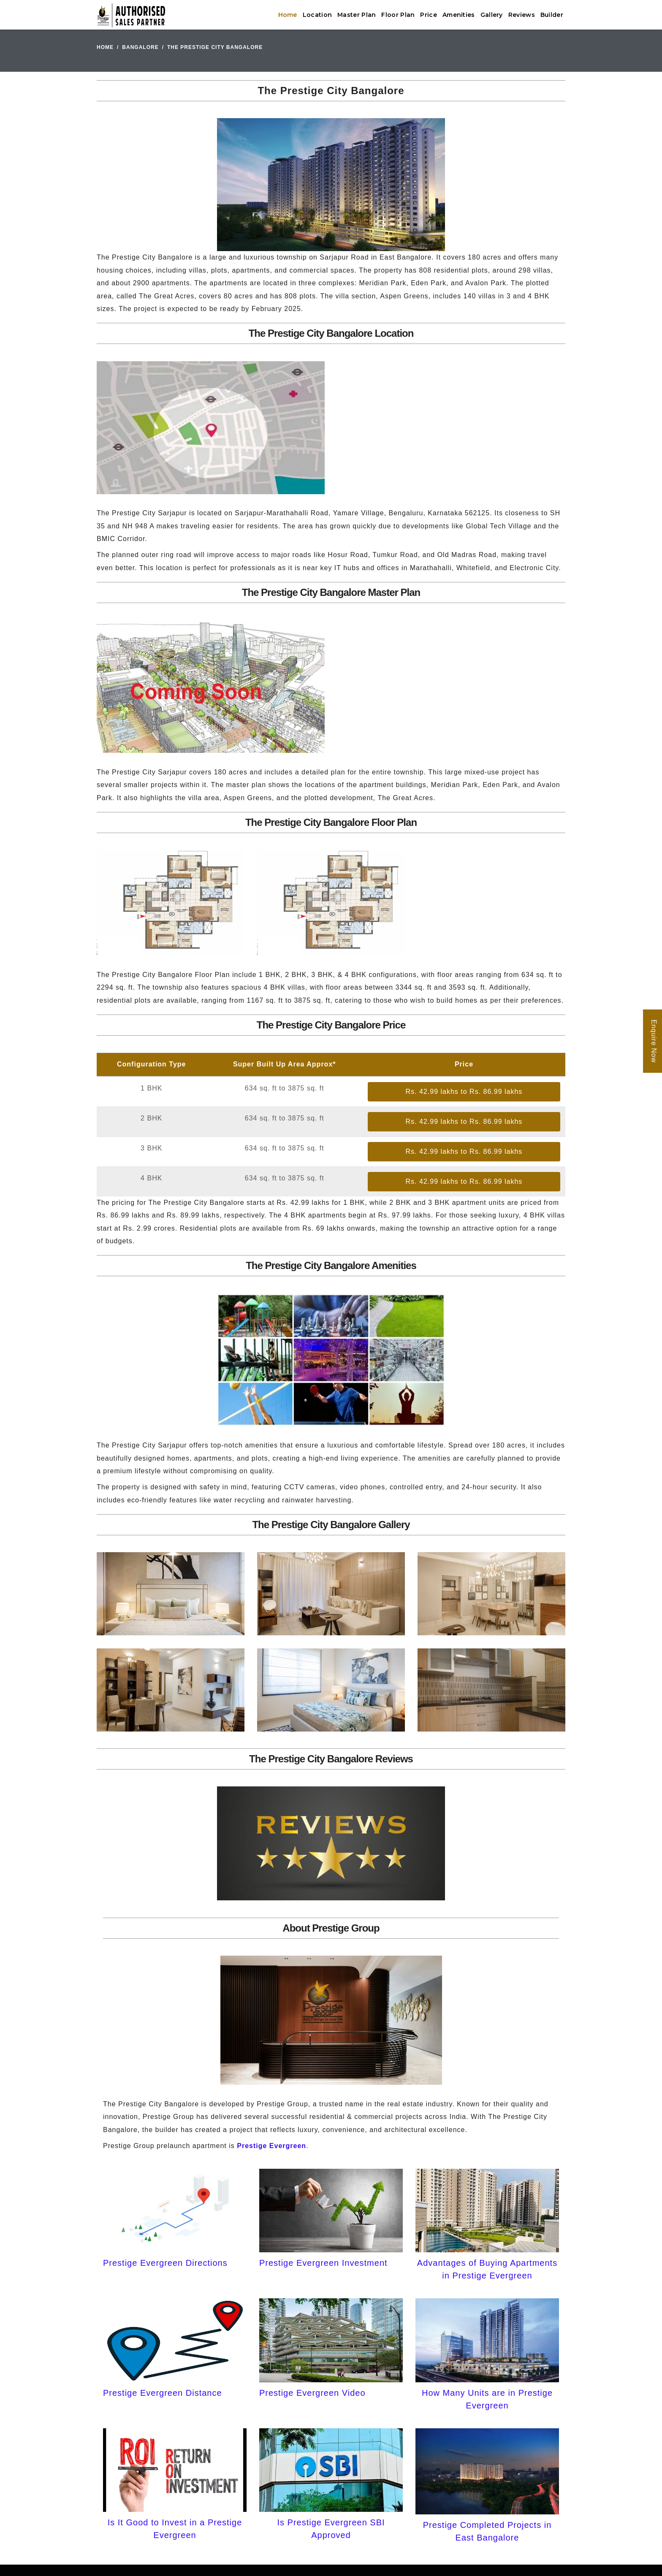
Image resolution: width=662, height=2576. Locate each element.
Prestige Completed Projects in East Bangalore (487, 2531)
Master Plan (356, 15)
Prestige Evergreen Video (312, 2392)
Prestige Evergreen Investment (323, 2263)
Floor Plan (398, 15)
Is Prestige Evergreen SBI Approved (331, 2529)
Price (428, 15)
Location (317, 15)
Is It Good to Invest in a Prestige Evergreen (175, 2529)
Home (287, 15)
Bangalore (140, 47)
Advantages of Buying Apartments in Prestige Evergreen (487, 2269)
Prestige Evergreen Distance (162, 2392)
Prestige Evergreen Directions (165, 2263)
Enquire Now (653, 1041)
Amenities (458, 15)
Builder (551, 15)
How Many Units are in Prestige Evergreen (487, 2399)
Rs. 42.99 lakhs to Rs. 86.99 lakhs (464, 1091)
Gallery (491, 15)
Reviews (521, 15)
